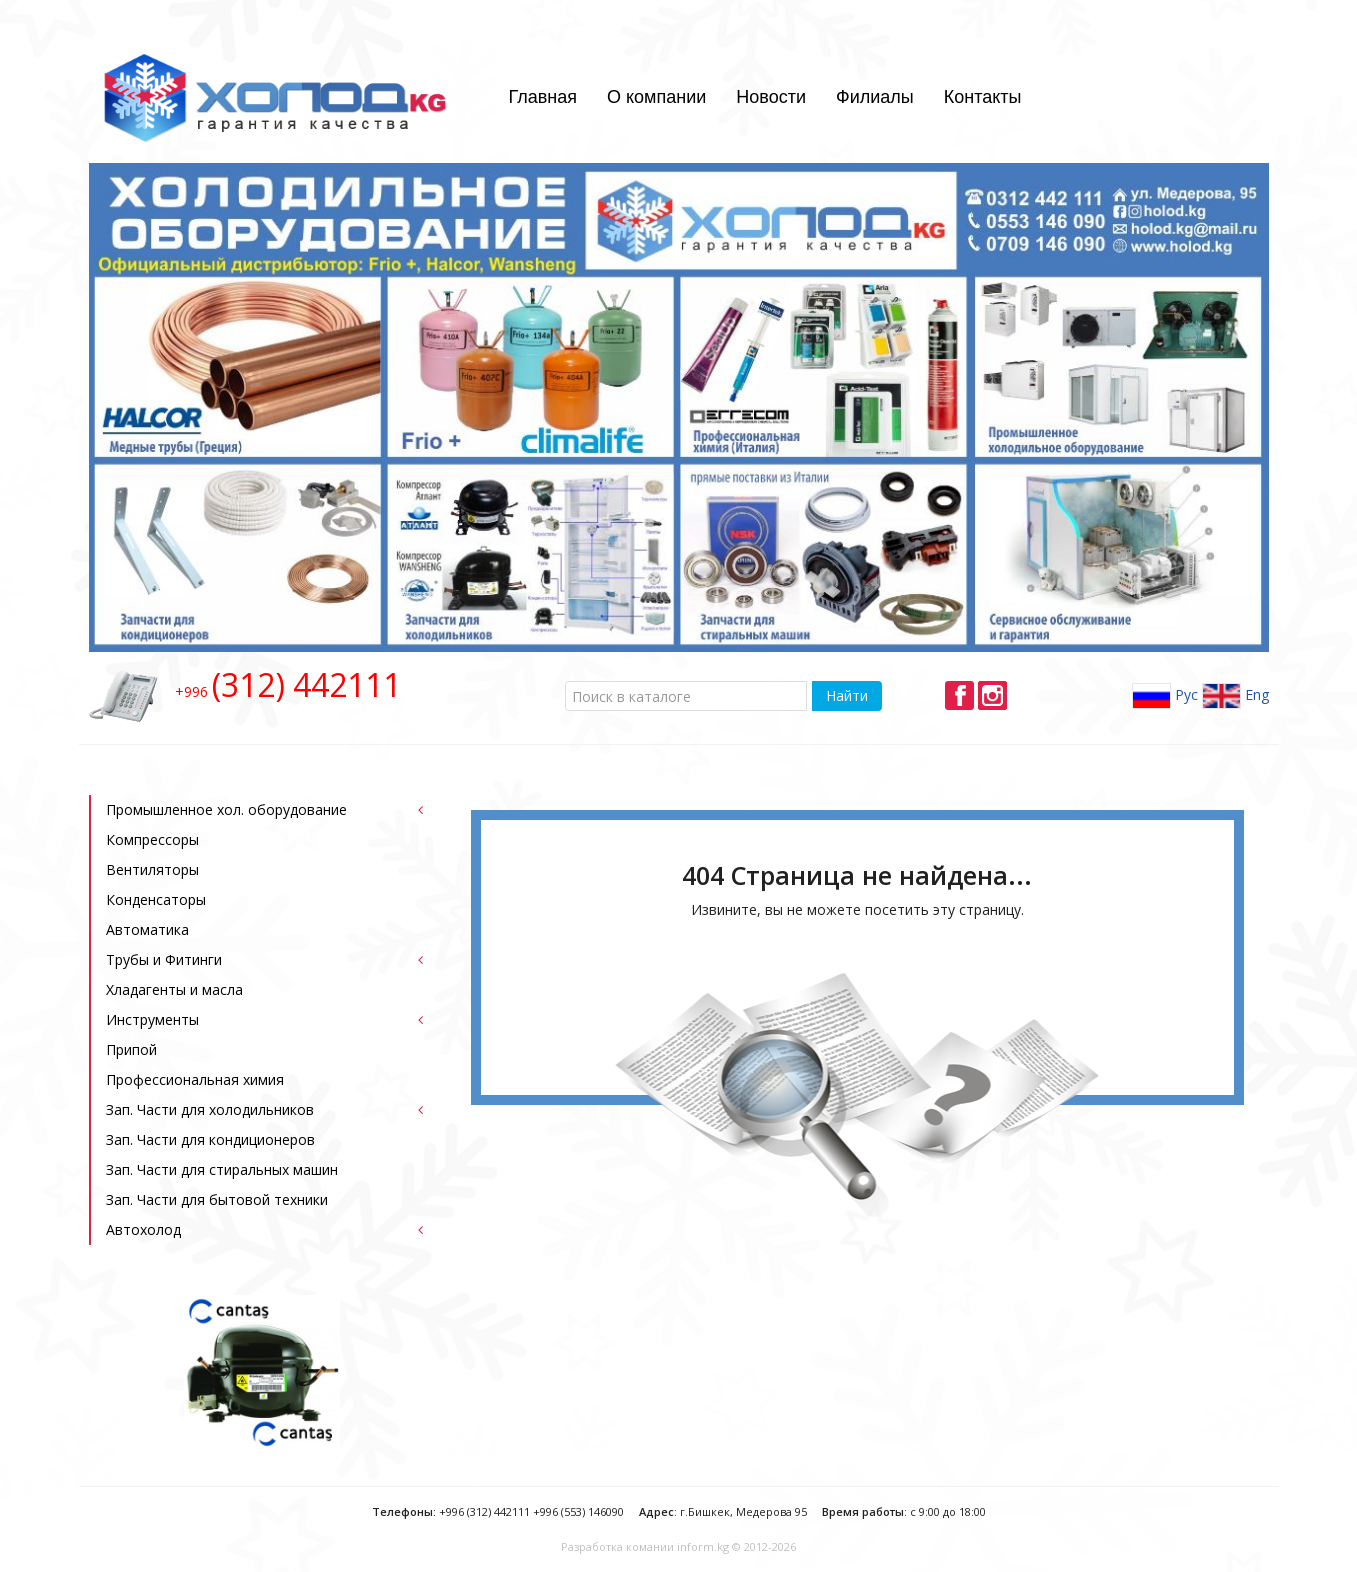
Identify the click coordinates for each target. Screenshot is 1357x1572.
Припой (131, 1049)
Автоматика (147, 929)
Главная (542, 97)
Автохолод (143, 1229)
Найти (847, 695)
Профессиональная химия (195, 1079)
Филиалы (875, 97)
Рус (1165, 696)
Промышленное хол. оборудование (226, 809)
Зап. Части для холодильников (210, 1109)
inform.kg (703, 1546)
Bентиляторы (152, 869)
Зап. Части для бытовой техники (217, 1199)
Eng (1235, 696)
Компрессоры (152, 839)
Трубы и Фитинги (164, 959)
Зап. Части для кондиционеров (210, 1139)
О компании (656, 97)
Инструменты (152, 1019)
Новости (771, 97)
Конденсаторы (156, 899)
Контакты (983, 97)
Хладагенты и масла (174, 989)
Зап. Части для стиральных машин (222, 1169)
